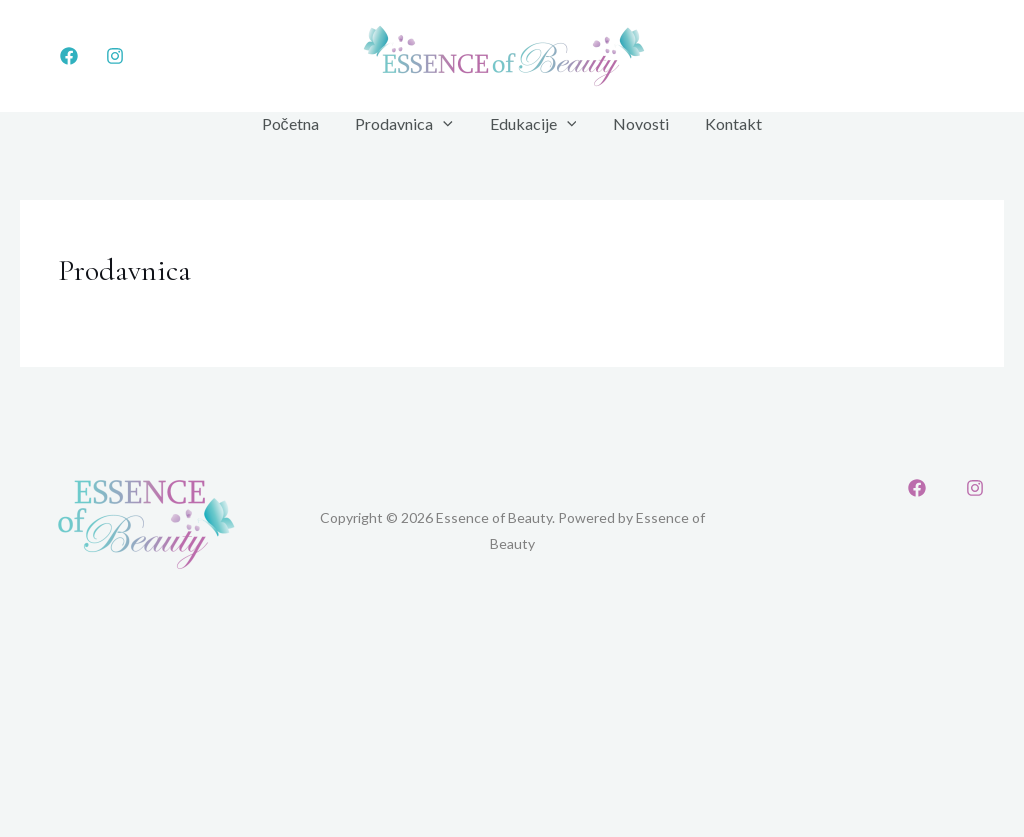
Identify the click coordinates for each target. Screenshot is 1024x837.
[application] (448, 124)
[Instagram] (115, 56)
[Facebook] (69, 56)
